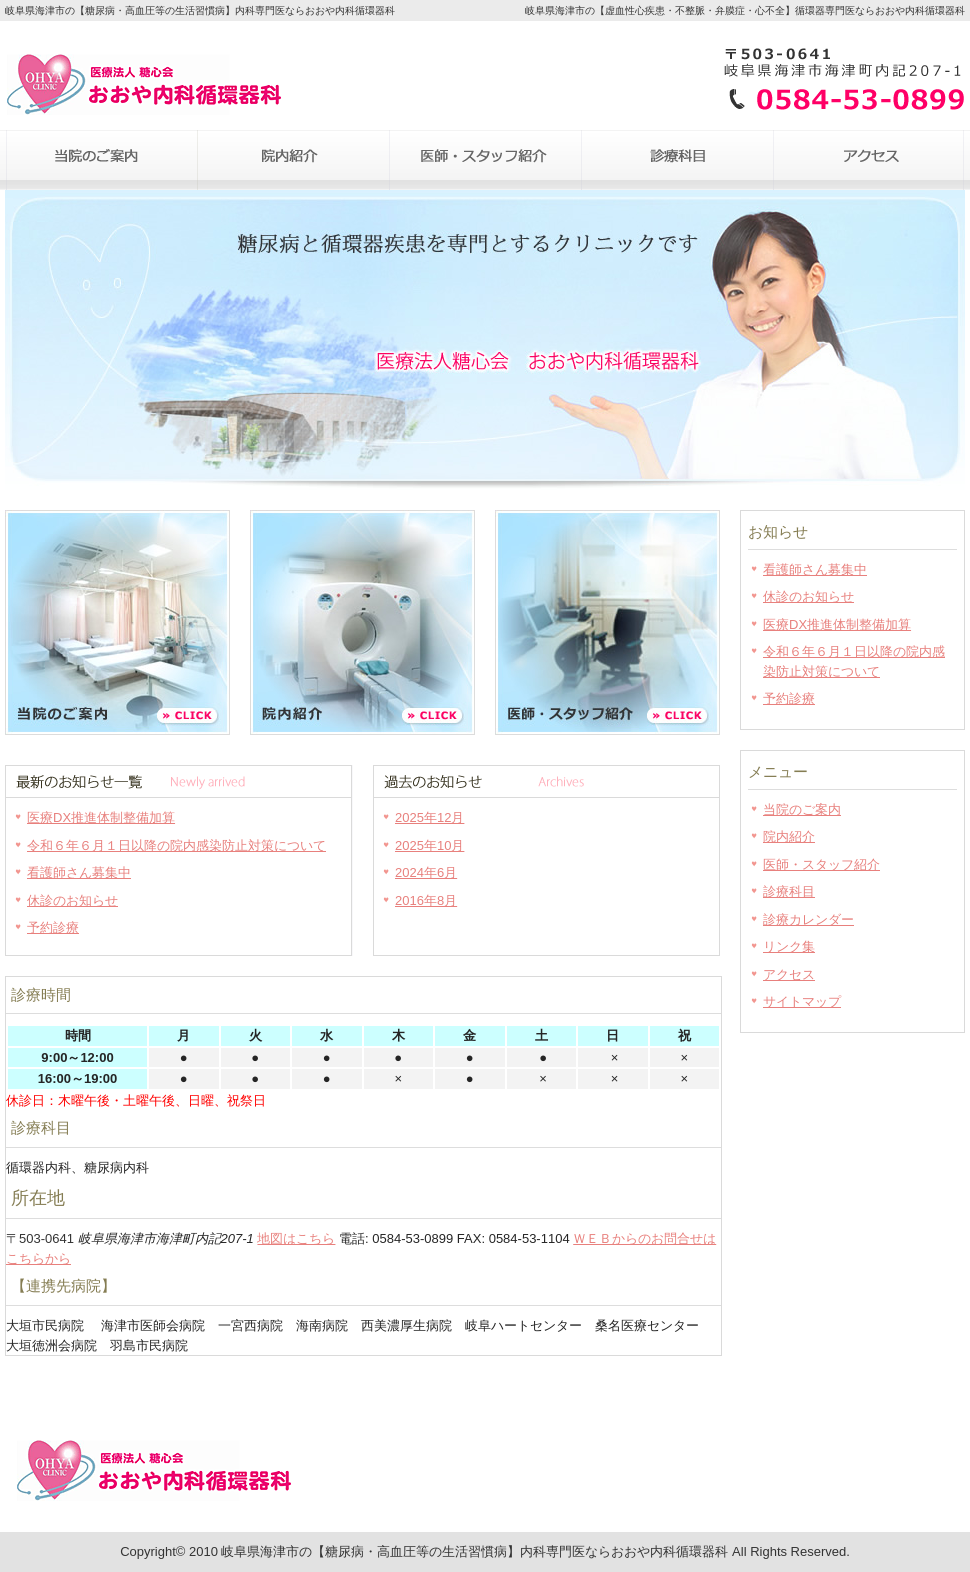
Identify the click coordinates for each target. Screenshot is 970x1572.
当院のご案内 (101, 160)
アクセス (869, 160)
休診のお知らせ (72, 900)
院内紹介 (293, 160)
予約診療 (53, 927)
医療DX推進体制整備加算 (101, 817)
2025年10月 (429, 845)
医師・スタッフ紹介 (485, 160)
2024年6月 (426, 872)
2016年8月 (426, 900)
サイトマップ (802, 1001)
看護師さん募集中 (79, 872)
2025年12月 (429, 817)
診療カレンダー (808, 919)
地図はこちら (296, 1238)
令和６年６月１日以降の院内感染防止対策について (176, 845)
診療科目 (677, 160)
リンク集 (789, 946)
